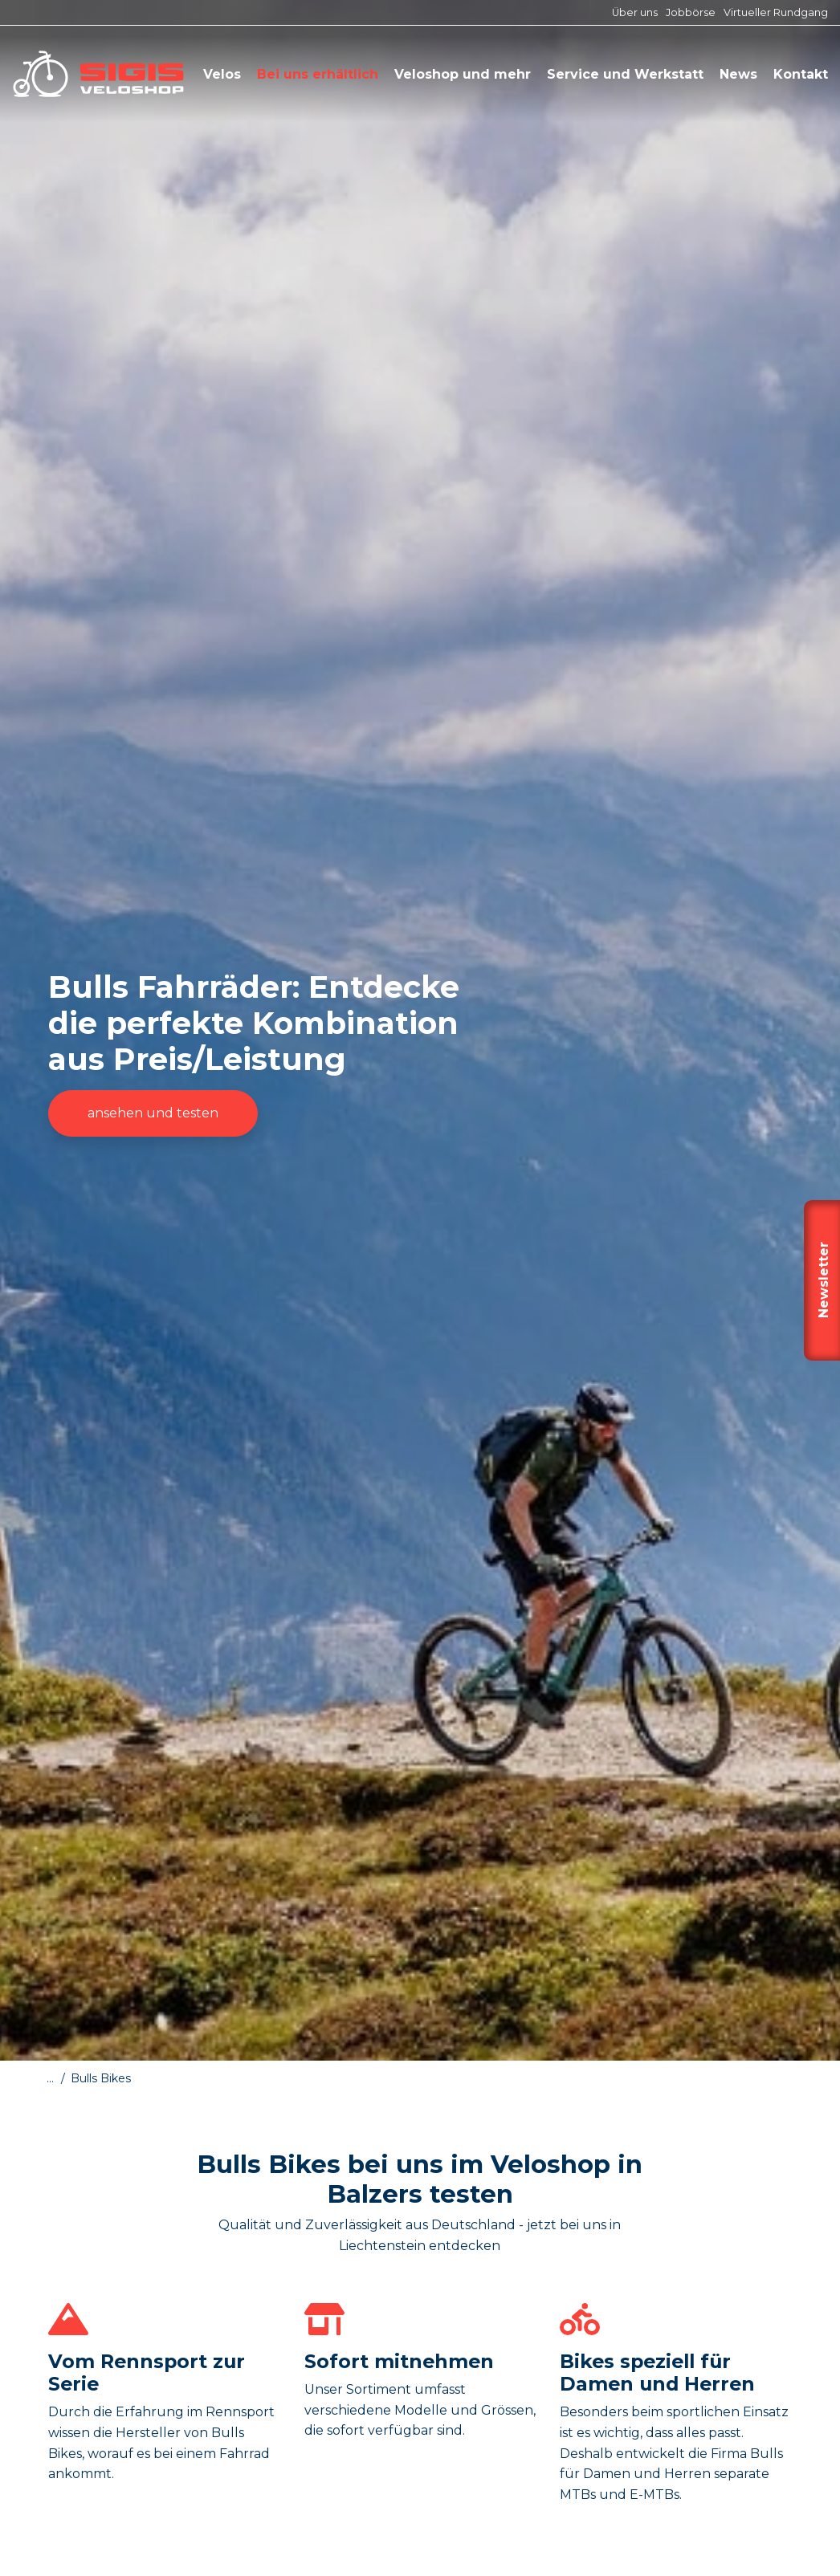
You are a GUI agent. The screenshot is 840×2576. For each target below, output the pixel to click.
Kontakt (800, 74)
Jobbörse (691, 12)
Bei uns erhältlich (317, 74)
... (50, 2078)
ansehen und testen (153, 1113)
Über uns (635, 12)
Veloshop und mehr (462, 74)
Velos (222, 74)
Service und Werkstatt (625, 74)
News (738, 74)
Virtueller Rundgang (776, 12)
